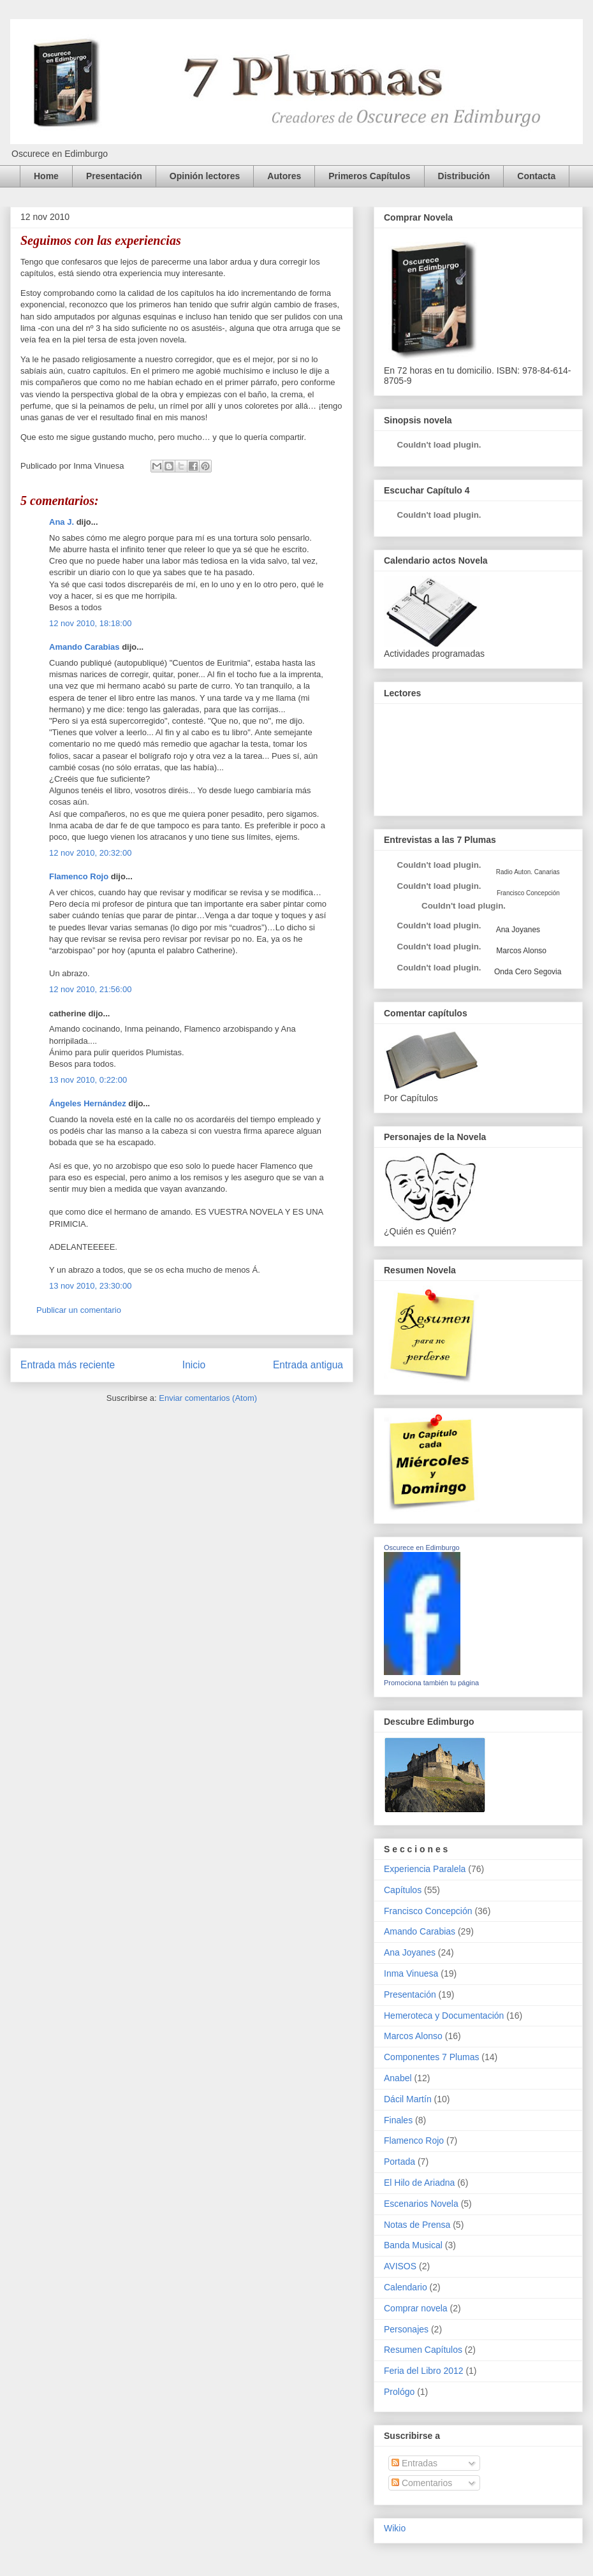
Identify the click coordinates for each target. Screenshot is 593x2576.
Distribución (464, 176)
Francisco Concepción (428, 1911)
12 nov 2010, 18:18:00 (90, 623)
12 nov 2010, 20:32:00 (90, 853)
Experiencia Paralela (424, 1869)
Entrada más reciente (67, 1364)
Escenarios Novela (421, 2204)
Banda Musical (413, 2245)
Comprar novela (416, 2308)
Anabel (398, 2078)
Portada (399, 2161)
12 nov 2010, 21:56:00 (90, 989)
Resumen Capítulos (423, 2350)
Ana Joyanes (517, 929)
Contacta (536, 176)
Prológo (399, 2392)
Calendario (405, 2287)
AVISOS (400, 2266)
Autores (284, 176)
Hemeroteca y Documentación (444, 2015)
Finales (398, 2120)
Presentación (114, 176)
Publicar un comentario (78, 1310)
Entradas (414, 2463)
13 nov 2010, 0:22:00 (88, 1080)
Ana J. (61, 522)
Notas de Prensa (417, 2225)
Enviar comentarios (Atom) (208, 1398)
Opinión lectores (205, 176)
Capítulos (402, 1890)
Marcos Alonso (520, 950)
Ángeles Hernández (87, 1103)
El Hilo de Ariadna (419, 2182)
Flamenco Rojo (78, 876)
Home (46, 176)
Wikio (395, 2528)
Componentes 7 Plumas (431, 2057)
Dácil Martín (408, 2099)
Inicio (193, 1364)
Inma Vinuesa (411, 1973)
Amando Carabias (84, 647)
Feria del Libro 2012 (424, 2371)
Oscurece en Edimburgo (422, 1547)
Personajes (406, 2329)
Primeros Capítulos (369, 176)
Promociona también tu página (431, 1683)
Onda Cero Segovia (527, 971)
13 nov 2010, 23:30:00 (90, 1286)
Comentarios (422, 2483)
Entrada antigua (308, 1364)
